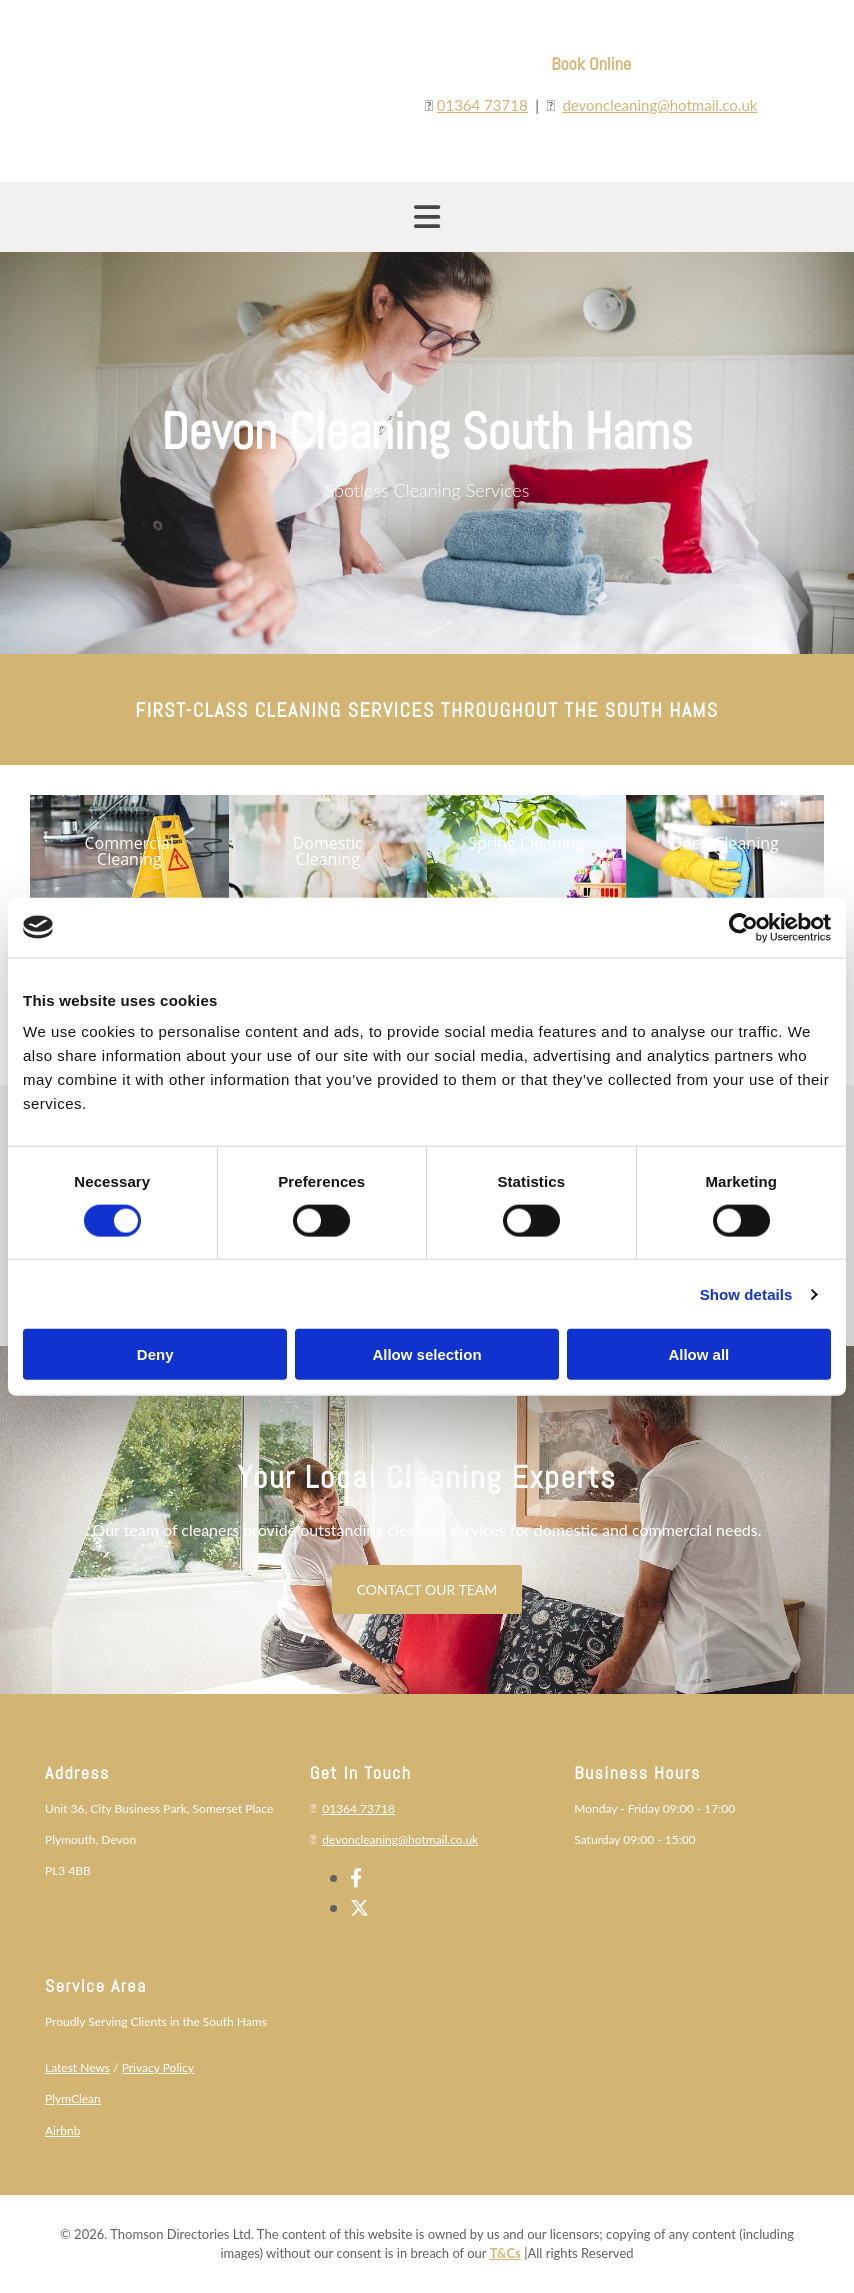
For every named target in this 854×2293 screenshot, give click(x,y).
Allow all (698, 1354)
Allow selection (426, 1354)
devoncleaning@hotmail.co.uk (659, 105)
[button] (129, 851)
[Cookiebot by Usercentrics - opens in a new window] (743, 927)
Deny (155, 1354)
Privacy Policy (158, 2067)
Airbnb (62, 2130)
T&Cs (505, 2253)
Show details (746, 1293)
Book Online (591, 63)
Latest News (77, 2067)
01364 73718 (482, 105)
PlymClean (73, 2098)
